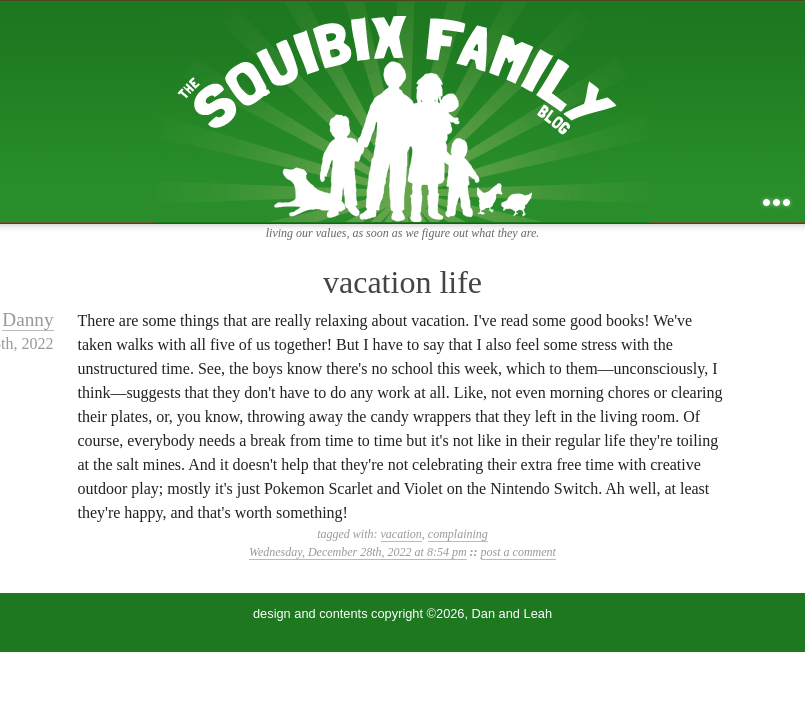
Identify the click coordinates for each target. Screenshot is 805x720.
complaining (458, 534)
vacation (401, 534)
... (776, 202)
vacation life (402, 282)
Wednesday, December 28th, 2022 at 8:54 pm (358, 552)
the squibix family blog (402, 111)
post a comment (518, 552)
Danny (27, 319)
